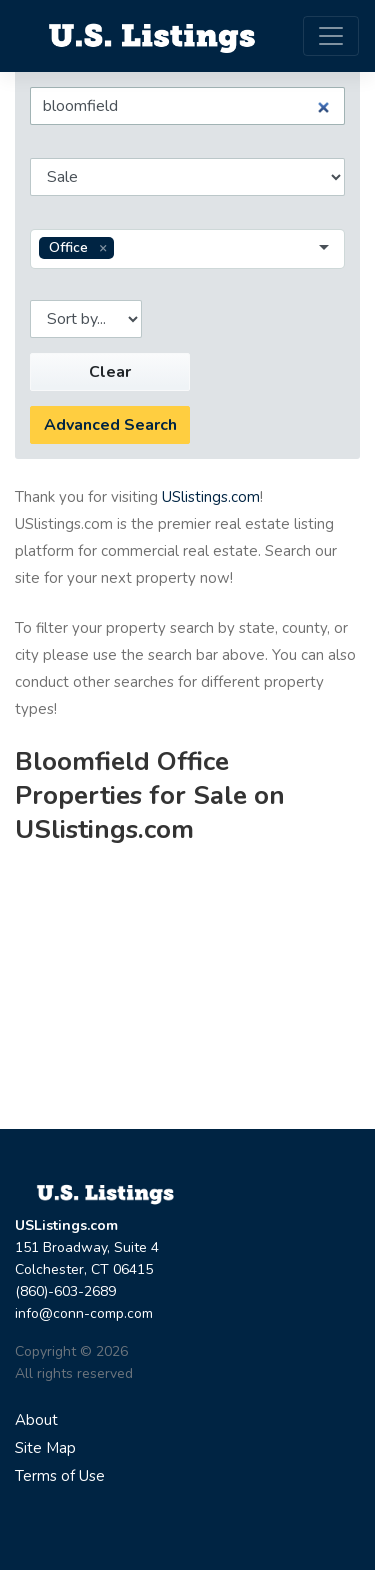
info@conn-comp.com (84, 1313)
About (36, 1420)
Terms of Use (60, 1476)
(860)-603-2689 (65, 1291)
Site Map (45, 1448)
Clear (110, 372)
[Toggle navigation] (331, 36)
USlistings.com (211, 497)
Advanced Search (110, 425)
